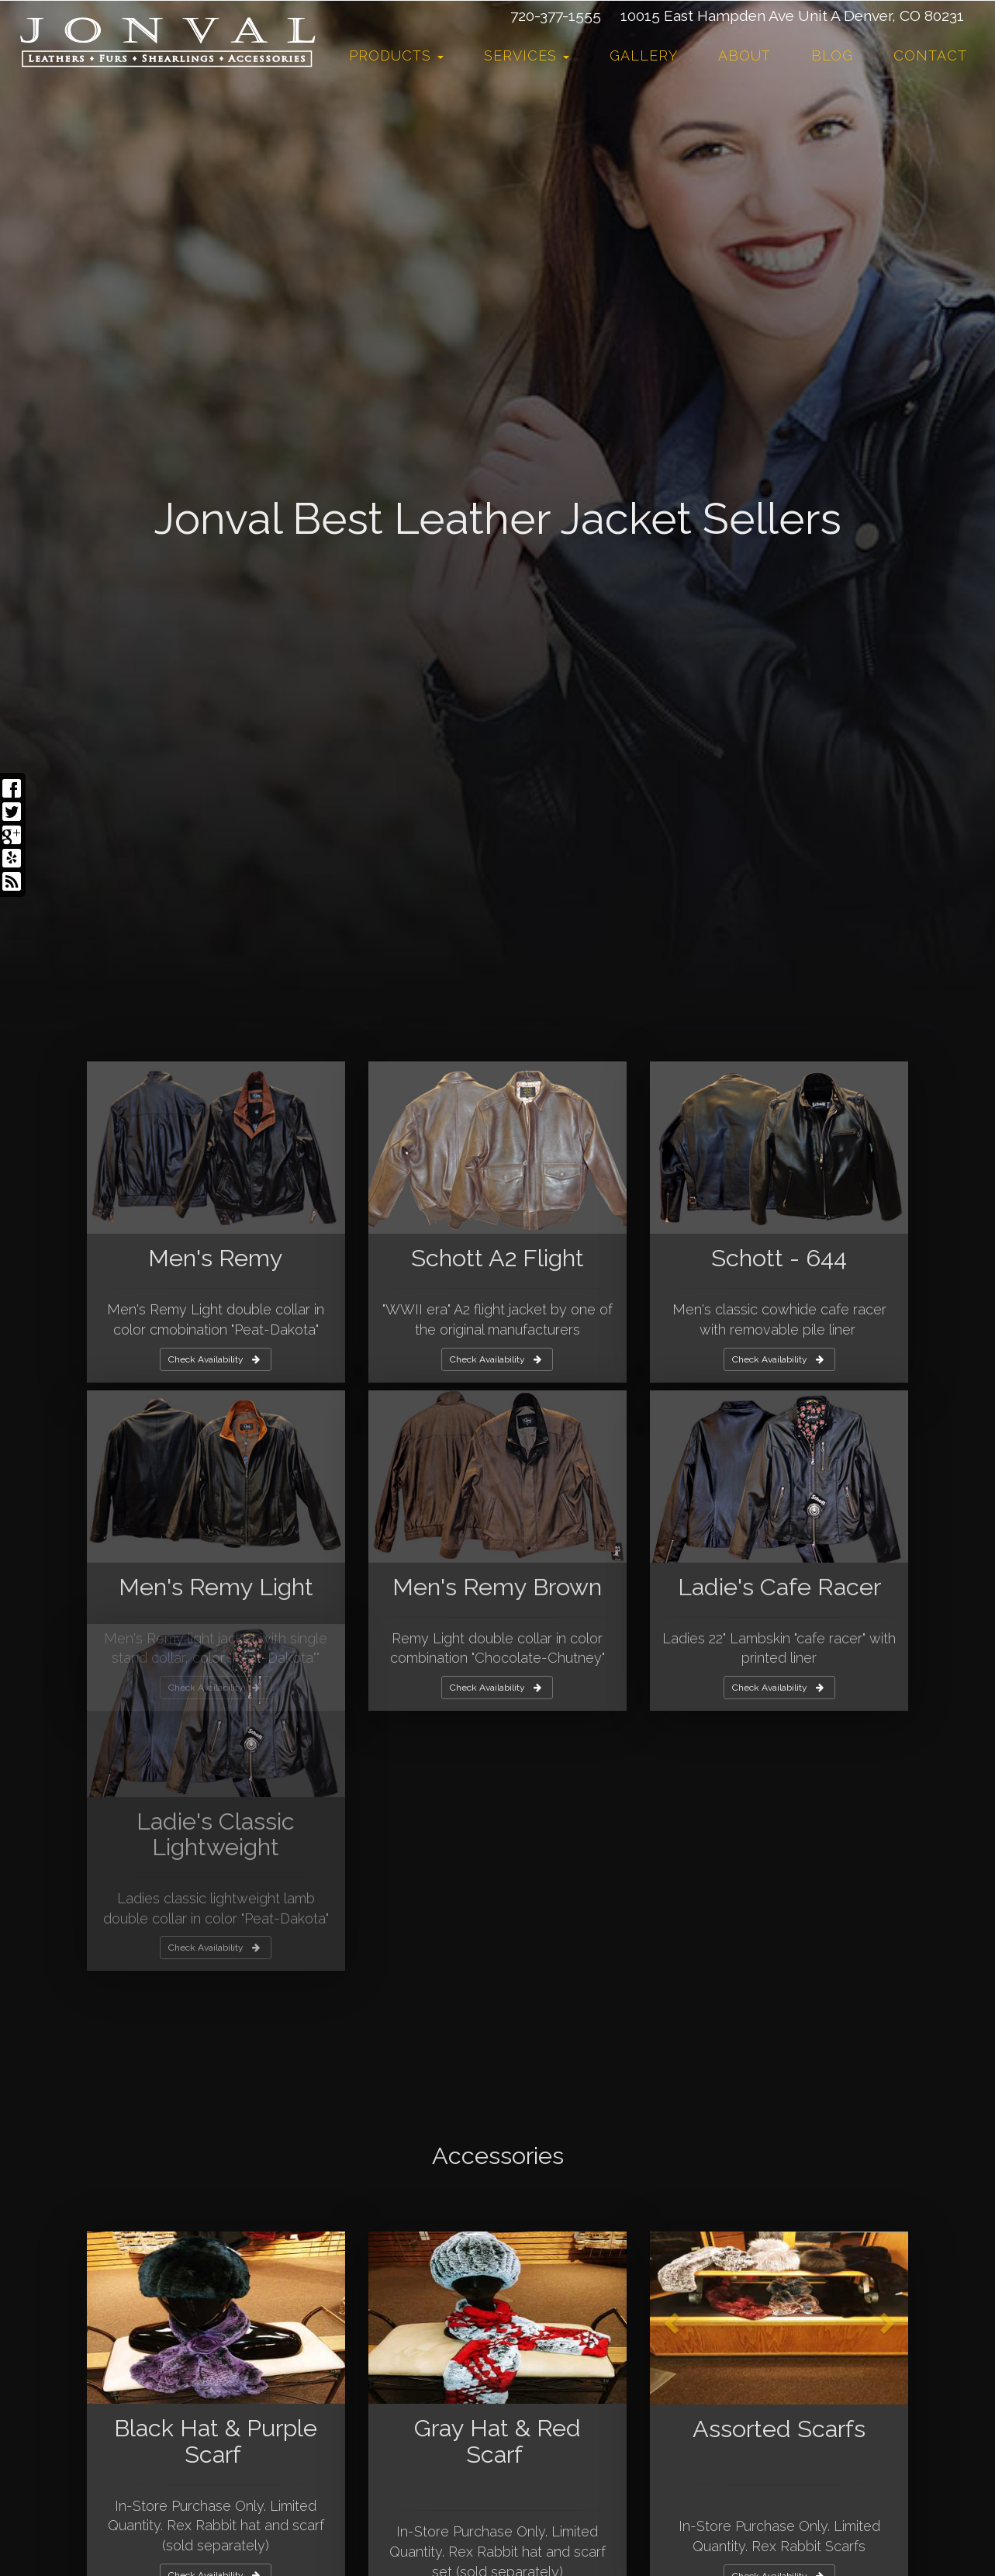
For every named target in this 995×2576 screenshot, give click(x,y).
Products (396, 55)
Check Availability (214, 2264)
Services (526, 55)
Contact (930, 55)
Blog (832, 55)
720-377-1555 (555, 15)
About (744, 55)
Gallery (644, 55)
